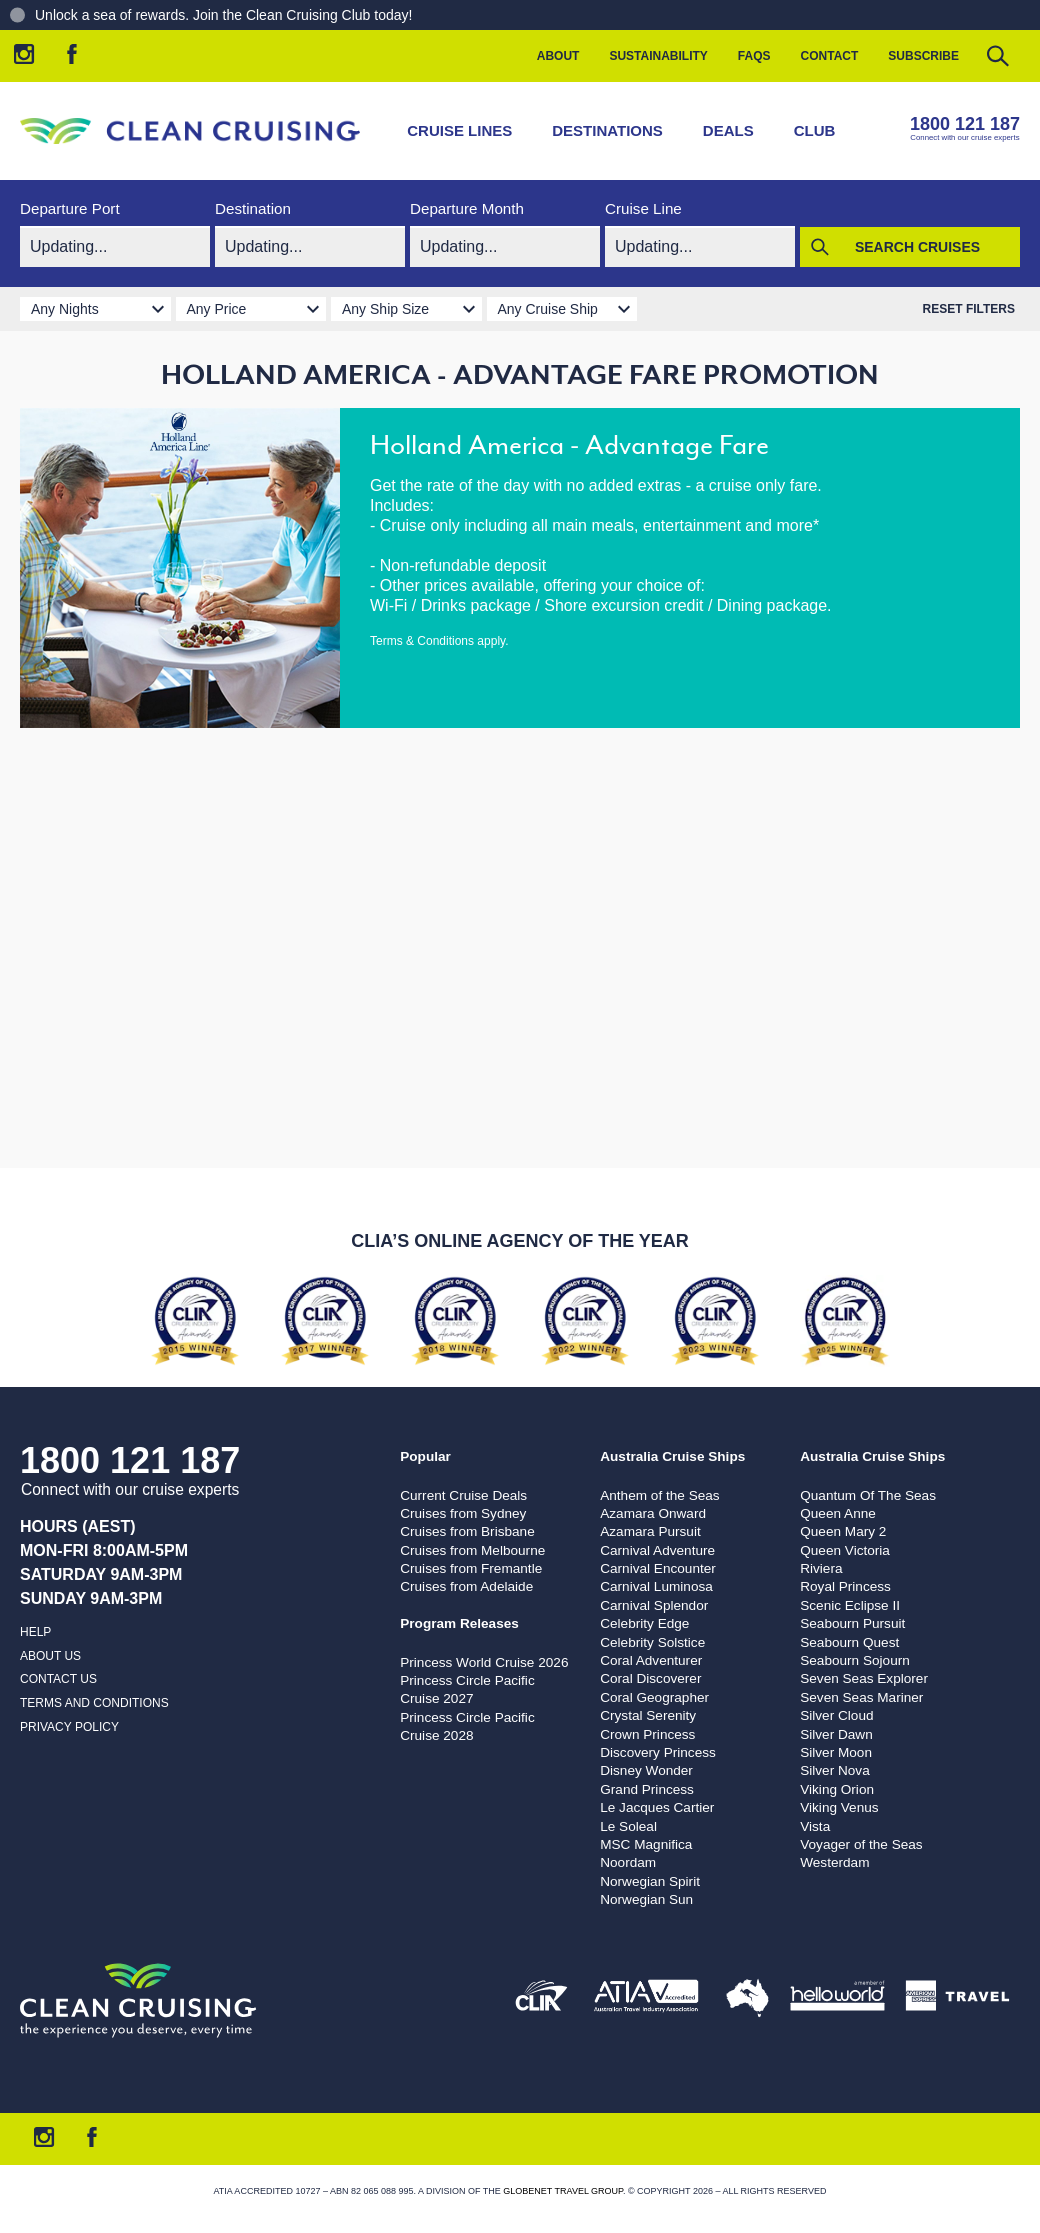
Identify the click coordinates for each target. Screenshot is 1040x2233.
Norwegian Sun (646, 1899)
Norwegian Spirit (650, 1881)
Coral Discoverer (650, 1678)
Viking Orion (837, 1789)
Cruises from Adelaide (466, 1586)
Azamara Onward (653, 1513)
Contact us (58, 1679)
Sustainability (658, 56)
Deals (728, 130)
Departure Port (70, 208)
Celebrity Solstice (652, 1642)
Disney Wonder (646, 1770)
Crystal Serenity (648, 1715)
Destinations (607, 130)
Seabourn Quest (849, 1642)
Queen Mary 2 (843, 1531)
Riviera (821, 1568)
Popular (425, 1456)
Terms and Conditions (94, 1703)
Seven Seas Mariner (861, 1697)
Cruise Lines (459, 130)
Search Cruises (917, 247)
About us (50, 1656)
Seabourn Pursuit (852, 1623)
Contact (830, 56)
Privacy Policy (69, 1727)
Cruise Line (643, 208)
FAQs (754, 56)
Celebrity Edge (644, 1623)
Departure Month (467, 208)
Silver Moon (836, 1752)
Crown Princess (647, 1734)
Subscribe (923, 56)
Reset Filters (969, 309)
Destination (253, 208)
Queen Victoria (845, 1550)
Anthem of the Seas (659, 1495)
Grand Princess (647, 1789)
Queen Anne (838, 1513)
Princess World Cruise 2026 (484, 1662)
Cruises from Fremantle (471, 1568)
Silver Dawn (836, 1734)
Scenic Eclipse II (850, 1605)
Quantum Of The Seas (868, 1495)
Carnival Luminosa (656, 1586)
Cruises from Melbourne (472, 1550)
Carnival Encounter (658, 1568)
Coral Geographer (654, 1697)
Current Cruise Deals (463, 1495)
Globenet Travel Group (563, 2191)
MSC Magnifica (646, 1844)
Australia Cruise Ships (672, 1456)
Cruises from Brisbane (467, 1531)
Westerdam (834, 1862)
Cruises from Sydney (463, 1513)
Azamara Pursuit (650, 1531)
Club (815, 130)
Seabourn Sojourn (855, 1660)
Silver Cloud (836, 1715)
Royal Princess (845, 1586)
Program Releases (459, 1623)
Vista (815, 1826)
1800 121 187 (965, 124)
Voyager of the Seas (861, 1844)
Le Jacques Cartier (657, 1807)
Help (35, 1632)
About (558, 56)
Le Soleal (628, 1826)
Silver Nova (835, 1770)
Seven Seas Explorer (864, 1678)
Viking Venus (839, 1807)
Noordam (628, 1862)
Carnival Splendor (654, 1605)
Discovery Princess (658, 1752)
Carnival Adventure (657, 1550)
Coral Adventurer (651, 1660)
